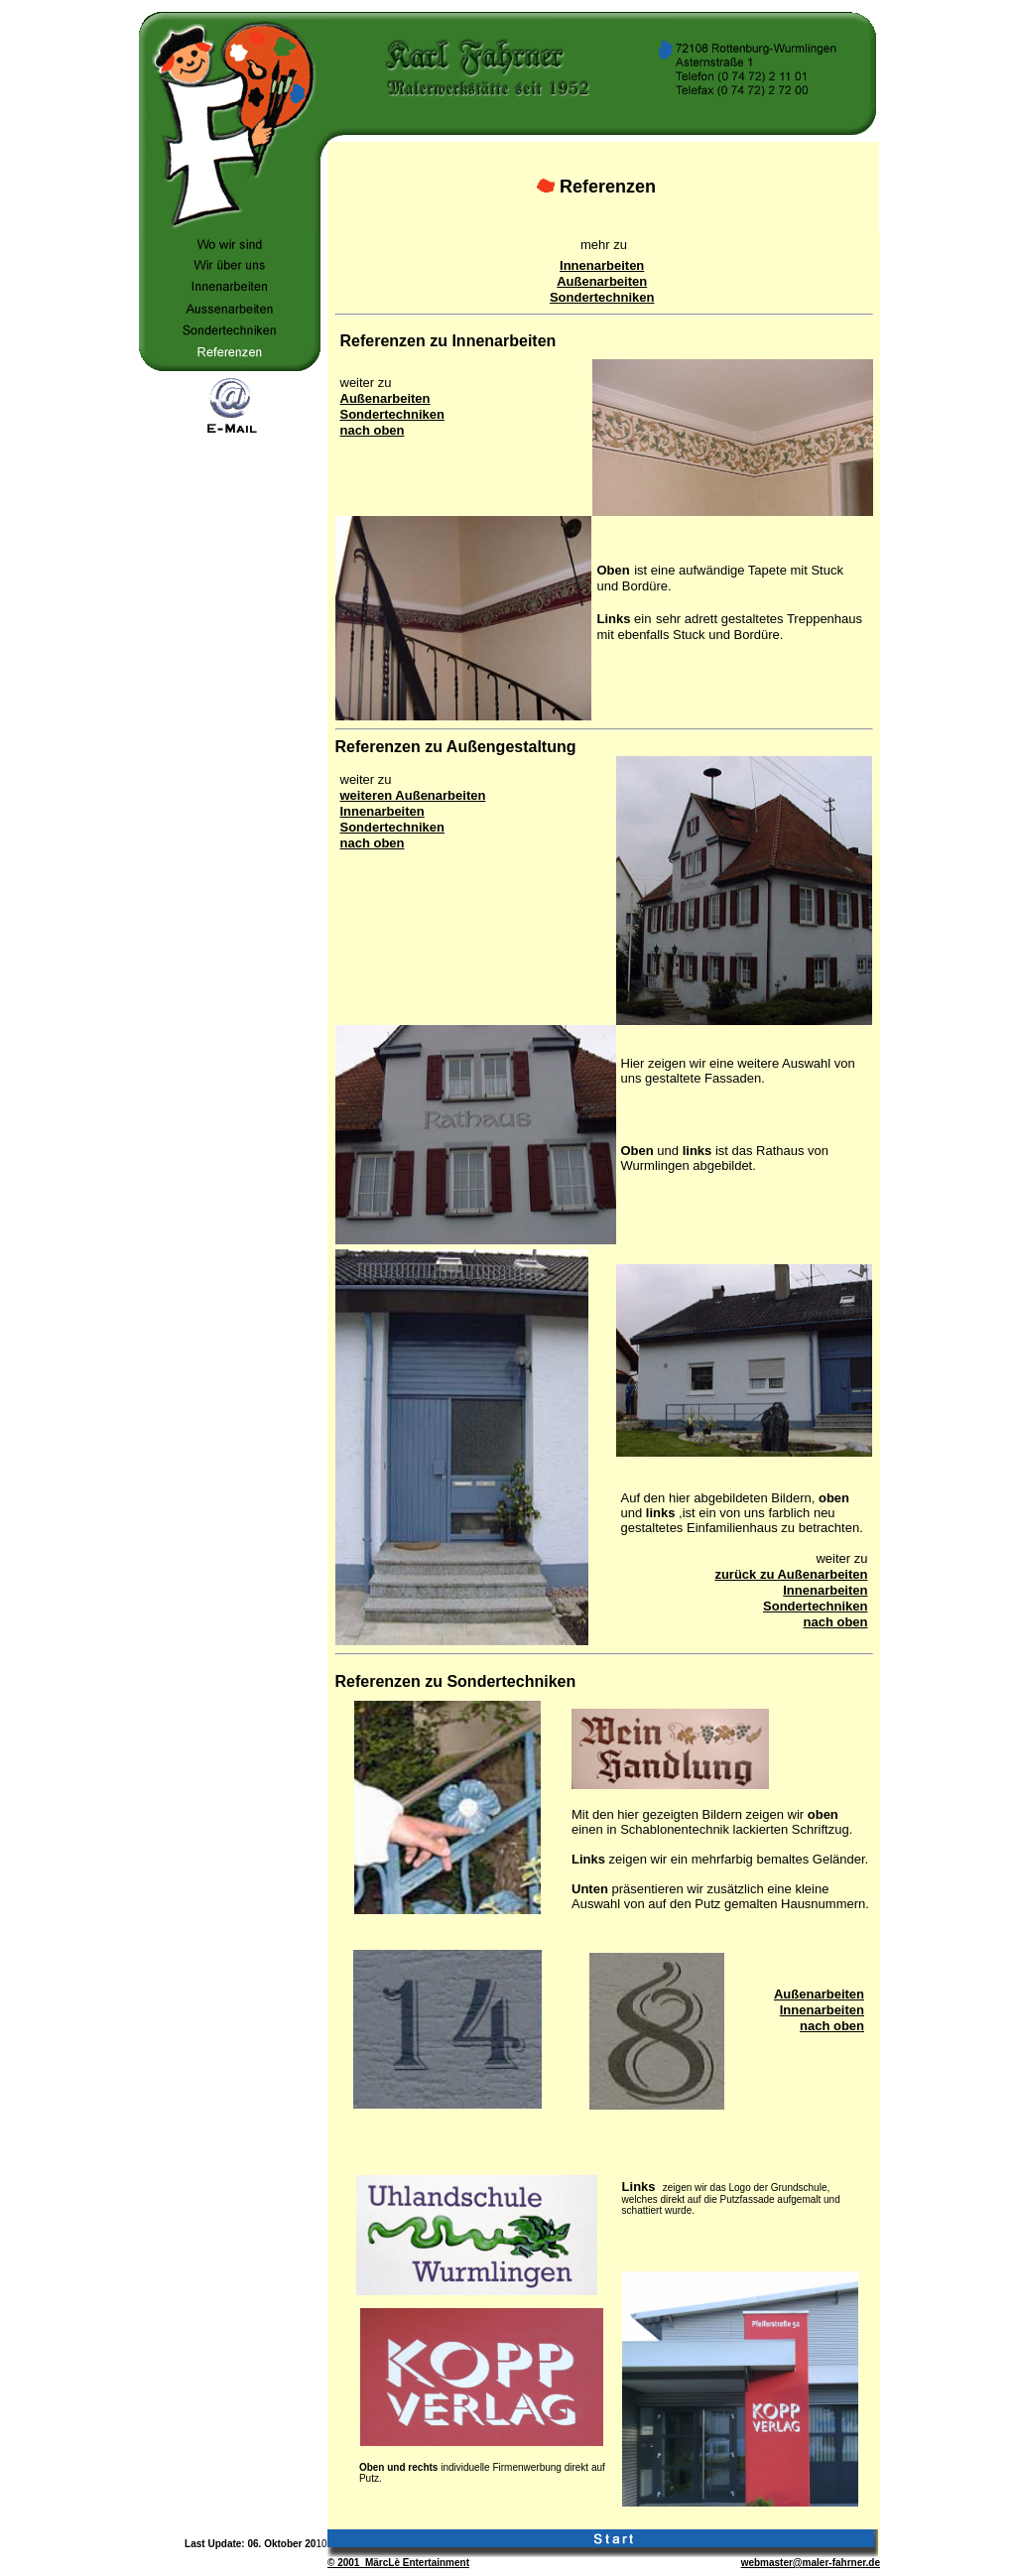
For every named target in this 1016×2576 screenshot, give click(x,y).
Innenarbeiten (602, 265)
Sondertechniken (602, 297)
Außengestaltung (511, 746)
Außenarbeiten (602, 281)
